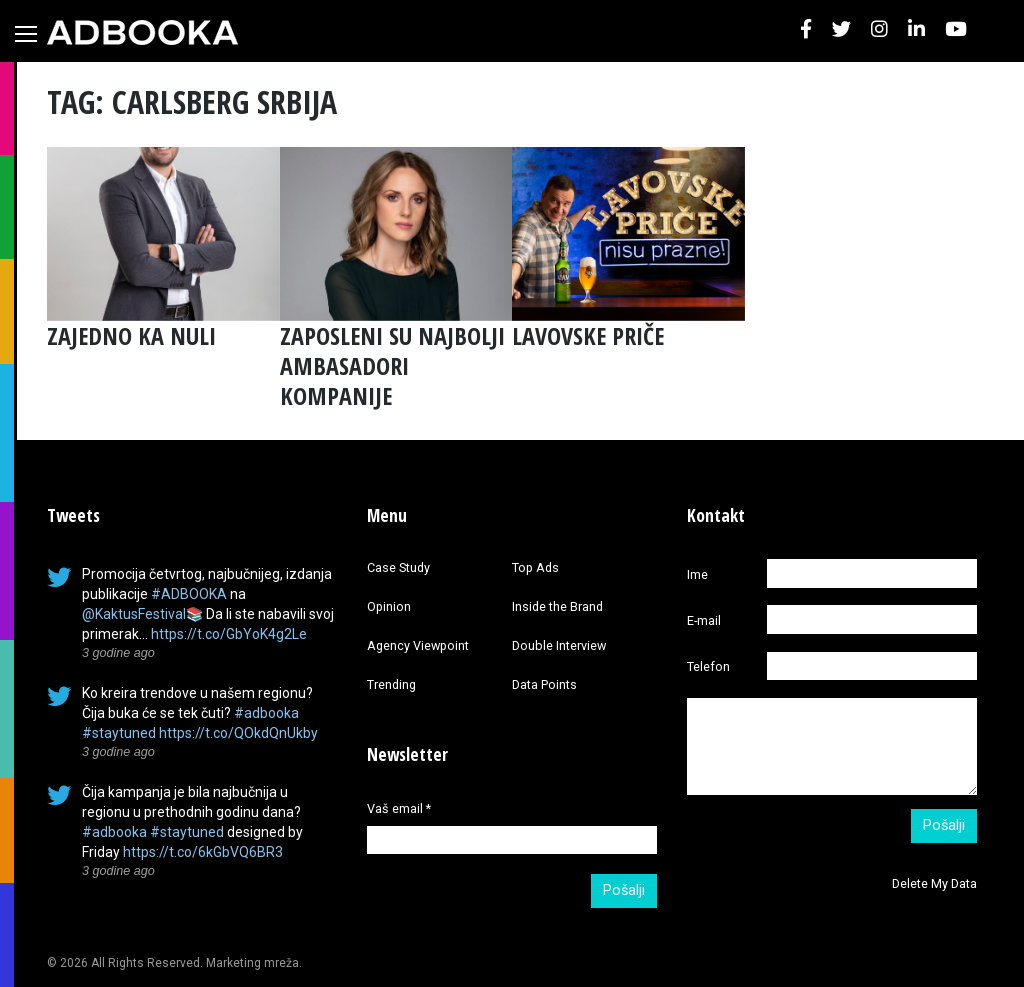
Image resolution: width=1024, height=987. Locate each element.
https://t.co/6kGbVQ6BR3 (203, 852)
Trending (391, 684)
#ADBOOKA (189, 594)
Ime (697, 574)
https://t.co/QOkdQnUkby (238, 733)
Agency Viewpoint (418, 645)
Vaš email (399, 808)
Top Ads (535, 567)
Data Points (544, 684)
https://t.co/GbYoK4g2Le (229, 634)
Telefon (708, 666)
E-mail (704, 620)
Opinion (389, 606)
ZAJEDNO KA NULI (131, 335)
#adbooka (266, 713)
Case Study (398, 567)
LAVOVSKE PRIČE (588, 335)
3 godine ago (118, 653)
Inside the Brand (557, 606)
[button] (806, 30)
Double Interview (559, 645)
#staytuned (119, 733)
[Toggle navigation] (26, 34)
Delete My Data (934, 883)
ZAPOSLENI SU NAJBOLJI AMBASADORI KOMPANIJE (392, 365)
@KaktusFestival (134, 614)
